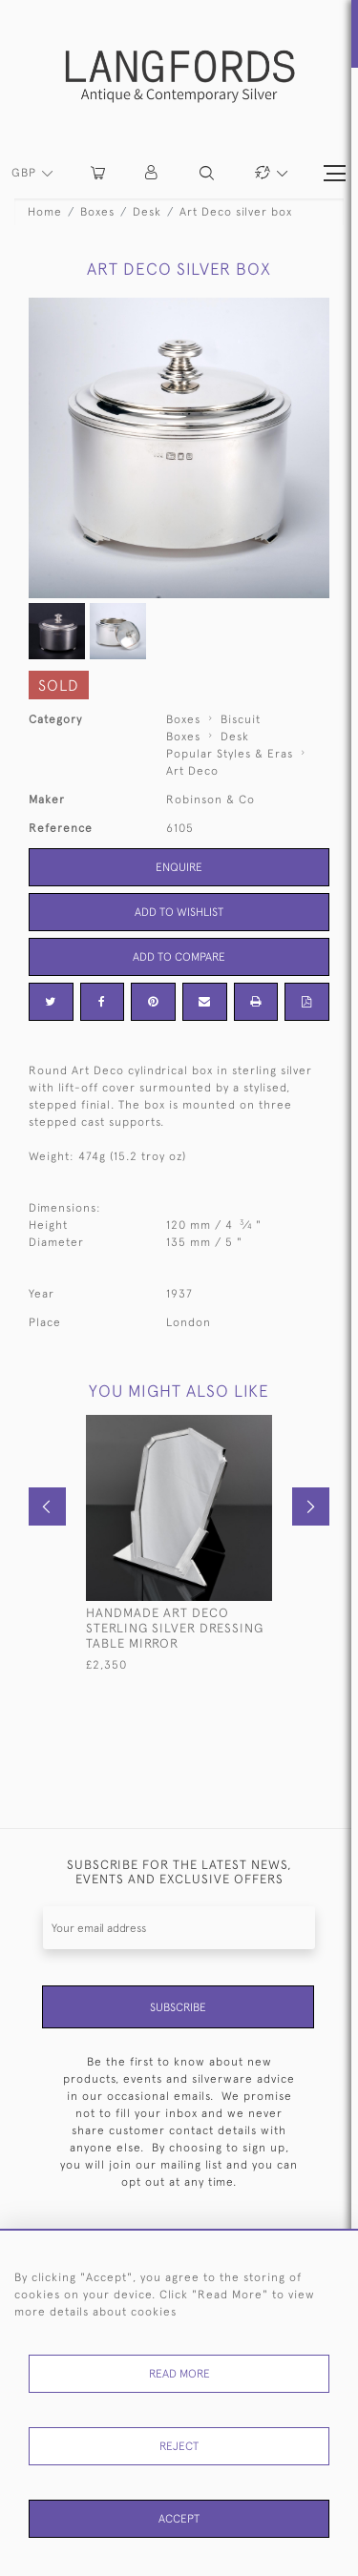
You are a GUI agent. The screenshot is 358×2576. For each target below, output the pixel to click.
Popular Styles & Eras (229, 753)
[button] (152, 173)
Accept (179, 2518)
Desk (147, 211)
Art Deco (192, 771)
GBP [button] (25, 172)
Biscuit (241, 719)
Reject (179, 2446)
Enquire (179, 867)
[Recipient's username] (179, 1927)
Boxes (97, 211)
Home (45, 211)
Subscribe (178, 2007)
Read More (179, 2373)
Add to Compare (179, 957)
